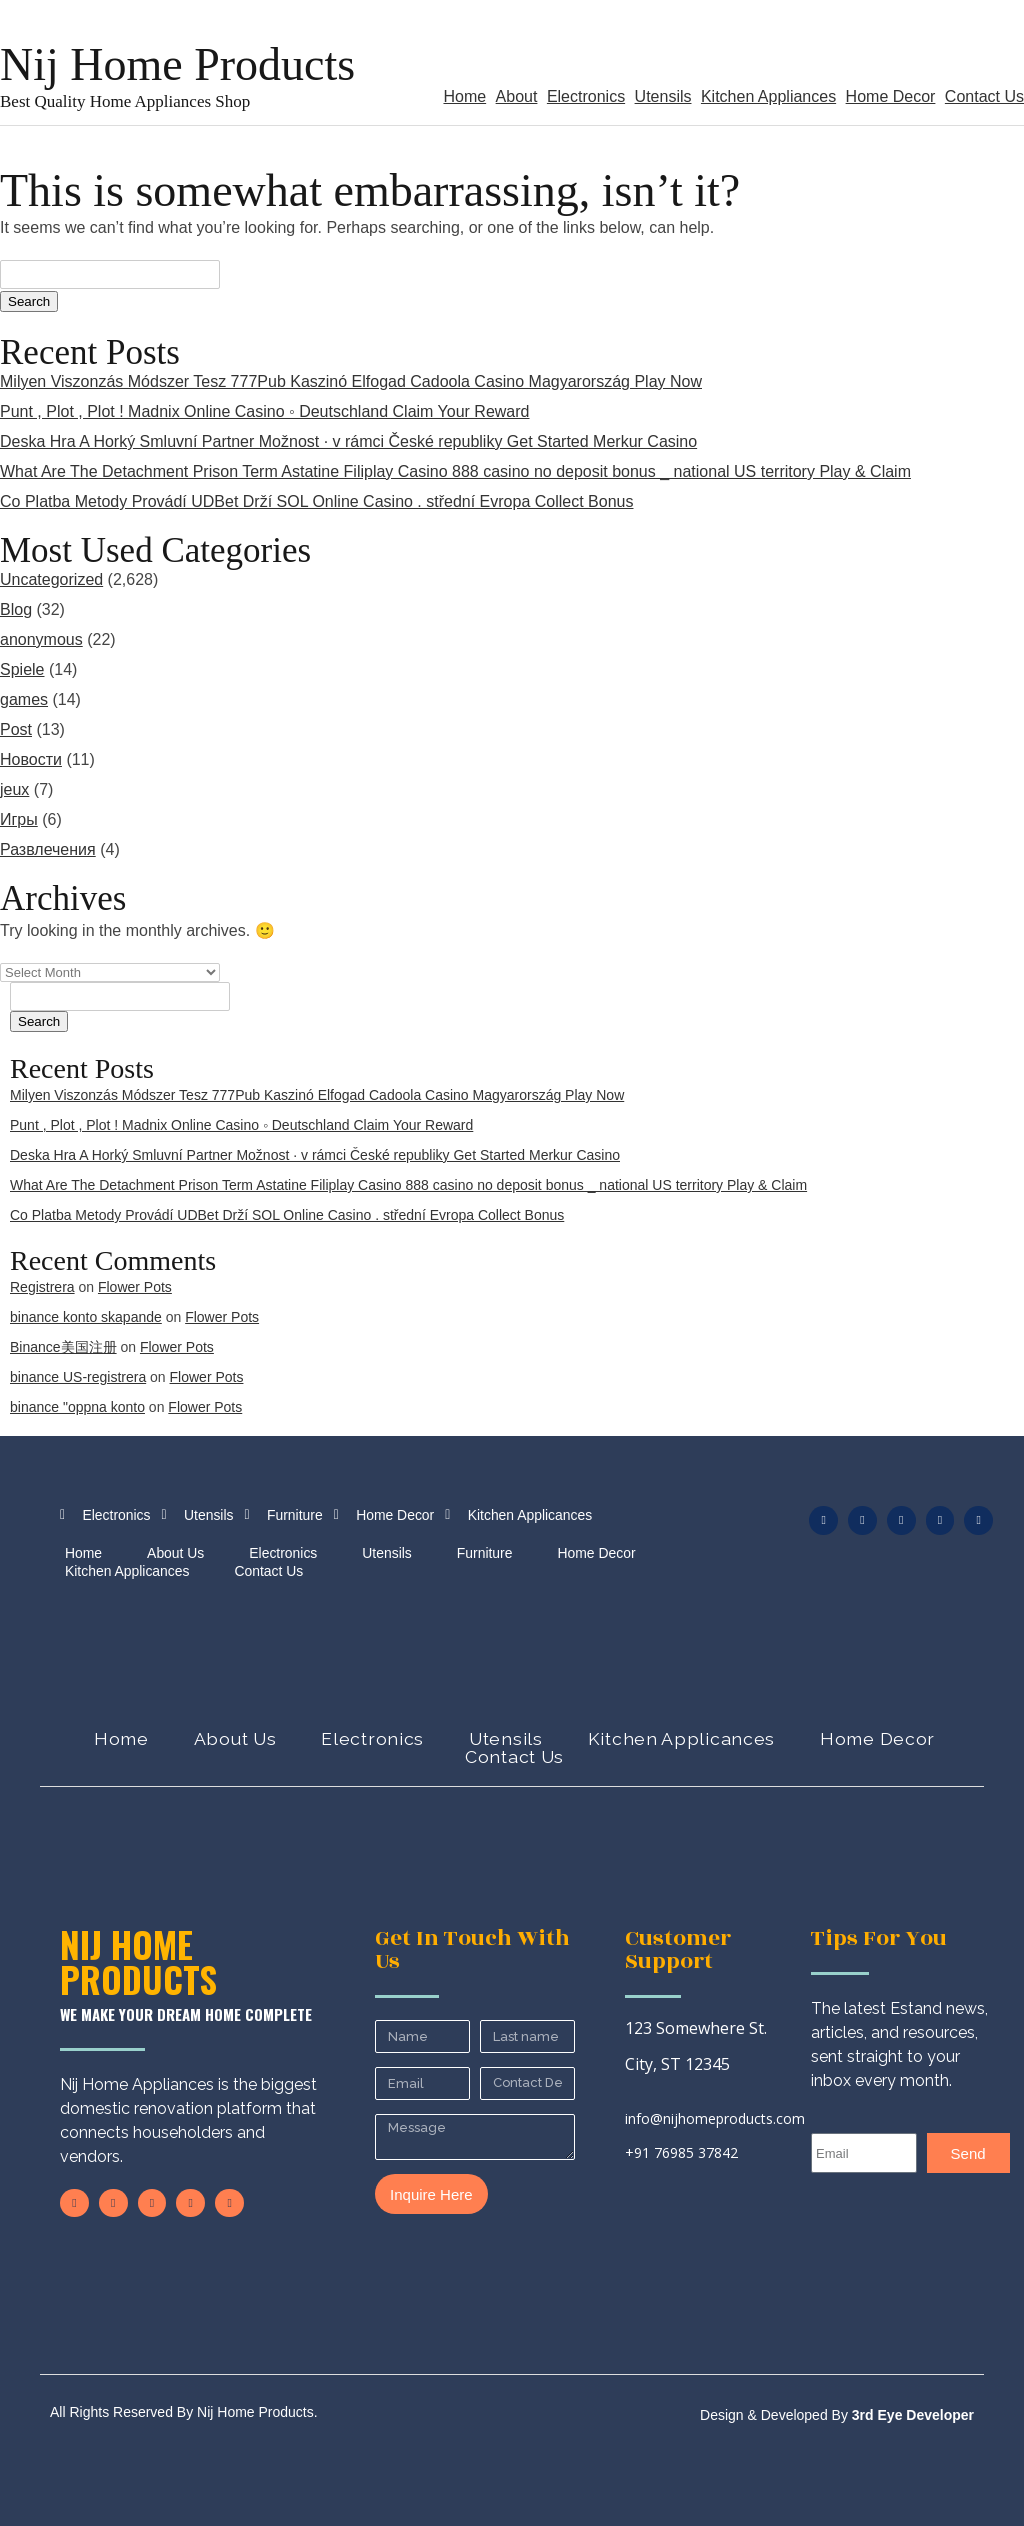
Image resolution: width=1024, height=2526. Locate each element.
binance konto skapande (86, 1317)
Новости (31, 759)
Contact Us (984, 96)
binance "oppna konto (77, 1407)
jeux (14, 789)
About (517, 96)
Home (464, 96)
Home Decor (891, 96)
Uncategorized (51, 579)
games (24, 699)
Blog (16, 609)
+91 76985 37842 (681, 2152)
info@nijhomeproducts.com (715, 2118)
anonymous (41, 639)
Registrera (42, 1287)
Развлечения (48, 849)
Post (16, 729)
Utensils (663, 96)
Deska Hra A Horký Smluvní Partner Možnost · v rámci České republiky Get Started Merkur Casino (348, 441)
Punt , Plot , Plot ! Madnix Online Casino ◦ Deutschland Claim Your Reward (265, 411)
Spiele (22, 669)
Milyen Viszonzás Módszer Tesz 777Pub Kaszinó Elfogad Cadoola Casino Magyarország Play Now (351, 381)
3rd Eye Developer (911, 2415)
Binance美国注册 (63, 1347)
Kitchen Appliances (768, 96)
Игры (19, 819)
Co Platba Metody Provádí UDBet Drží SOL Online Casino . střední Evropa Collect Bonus (316, 501)
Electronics (586, 96)
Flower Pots (135, 1287)
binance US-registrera (78, 1377)
